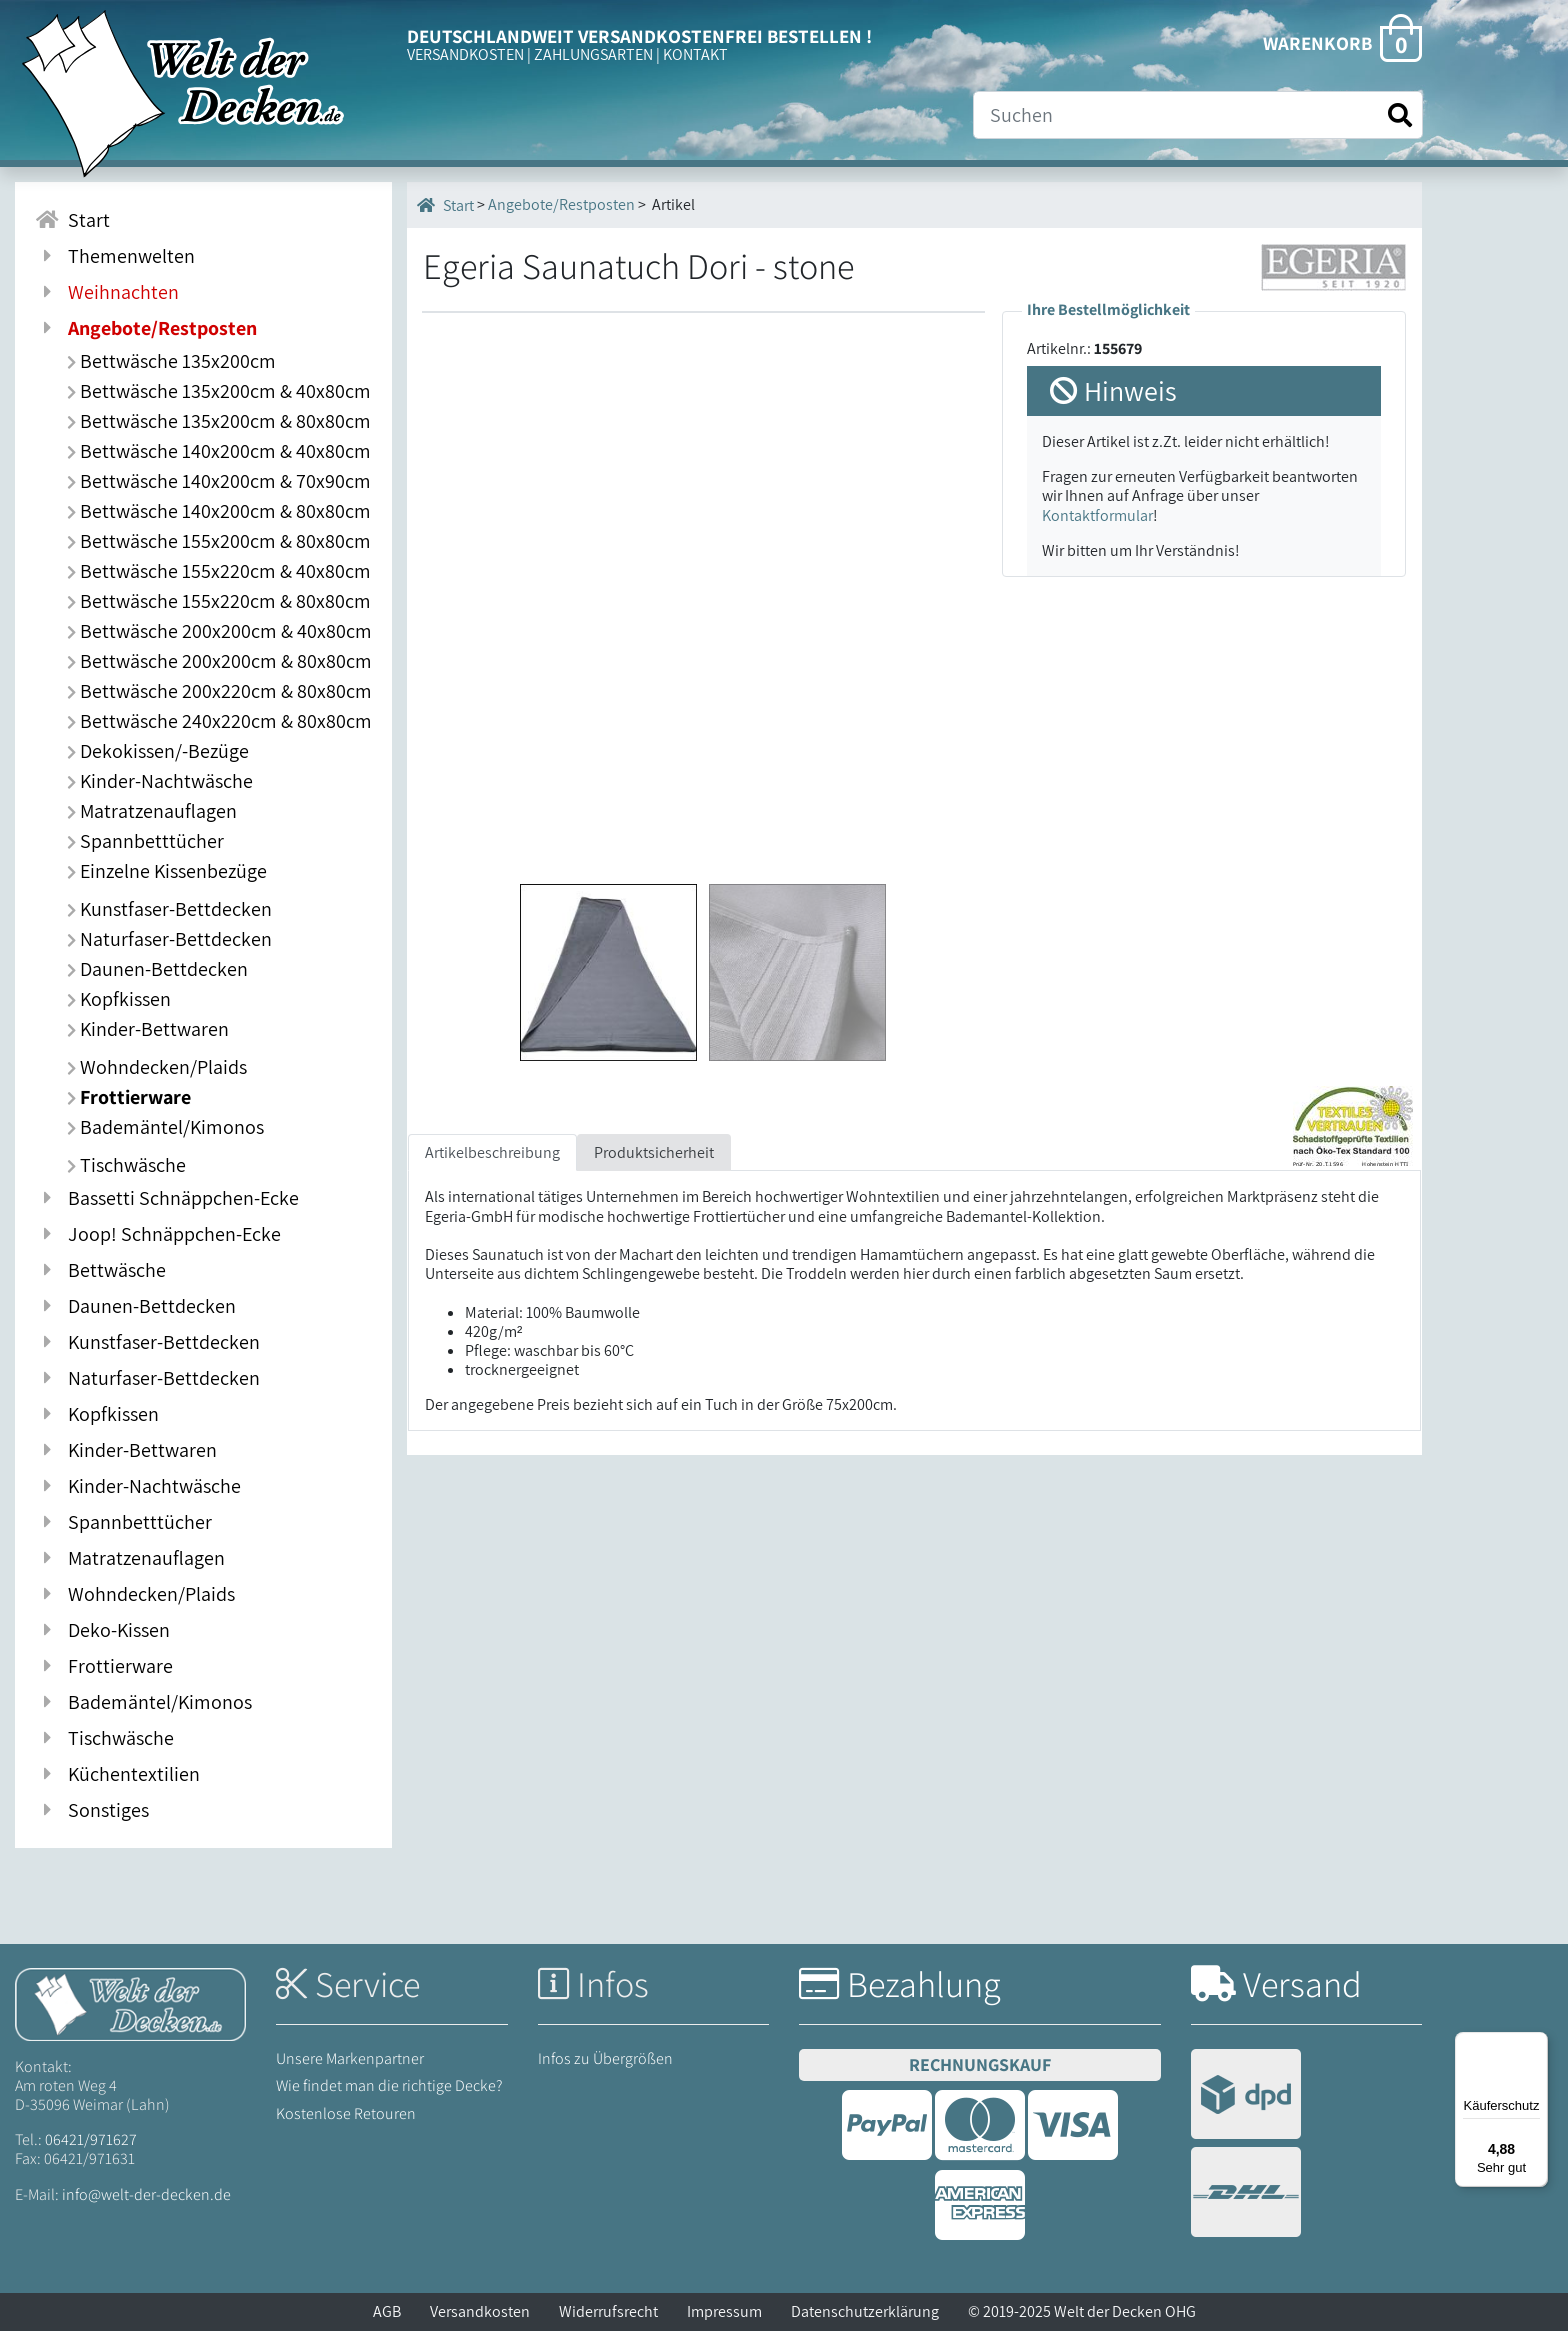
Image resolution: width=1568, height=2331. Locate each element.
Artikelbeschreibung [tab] (492, 1152)
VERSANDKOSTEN (465, 54)
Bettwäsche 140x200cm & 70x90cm (219, 481)
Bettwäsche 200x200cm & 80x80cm (219, 661)
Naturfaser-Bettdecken (169, 939)
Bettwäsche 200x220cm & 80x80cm (219, 691)
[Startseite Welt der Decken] (130, 2002)
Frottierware (129, 1097)
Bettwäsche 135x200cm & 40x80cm (219, 391)
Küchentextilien (117, 1774)
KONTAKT (695, 54)
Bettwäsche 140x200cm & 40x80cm (219, 451)
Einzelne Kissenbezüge (167, 871)
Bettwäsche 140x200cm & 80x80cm (219, 511)
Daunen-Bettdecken (157, 969)
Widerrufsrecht (608, 2311)
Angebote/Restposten (561, 204)
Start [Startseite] (445, 205)
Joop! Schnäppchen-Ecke (158, 1234)
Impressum (724, 2311)
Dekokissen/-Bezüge (158, 751)
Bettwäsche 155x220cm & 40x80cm (219, 571)
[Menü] (1536, 2044)
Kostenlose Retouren (346, 2113)
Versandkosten (480, 2311)
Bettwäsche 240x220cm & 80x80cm (219, 721)
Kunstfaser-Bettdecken (169, 909)
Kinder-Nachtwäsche (160, 781)
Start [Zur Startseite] (72, 220)
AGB (387, 2311)
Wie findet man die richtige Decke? (389, 2085)
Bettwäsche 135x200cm (171, 361)
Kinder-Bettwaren (148, 1029)
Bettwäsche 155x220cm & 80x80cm (219, 601)
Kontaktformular (1097, 515)
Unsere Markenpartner (350, 2058)
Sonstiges (92, 1810)
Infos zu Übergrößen (605, 2058)
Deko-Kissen (102, 1630)
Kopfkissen (119, 999)
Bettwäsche (100, 1270)
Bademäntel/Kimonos (165, 1127)
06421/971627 (91, 2139)
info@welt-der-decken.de (146, 2194)
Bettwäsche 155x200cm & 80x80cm (219, 541)
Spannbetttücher (145, 841)
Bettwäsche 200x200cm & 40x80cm (219, 631)
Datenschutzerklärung (865, 2311)
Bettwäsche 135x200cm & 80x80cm (219, 421)
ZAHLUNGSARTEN (593, 54)
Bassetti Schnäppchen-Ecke (167, 1198)
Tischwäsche (126, 1165)
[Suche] (1198, 115)
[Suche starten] (1400, 115)
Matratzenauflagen (152, 811)
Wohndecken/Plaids (157, 1067)
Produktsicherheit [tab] (654, 1152)
